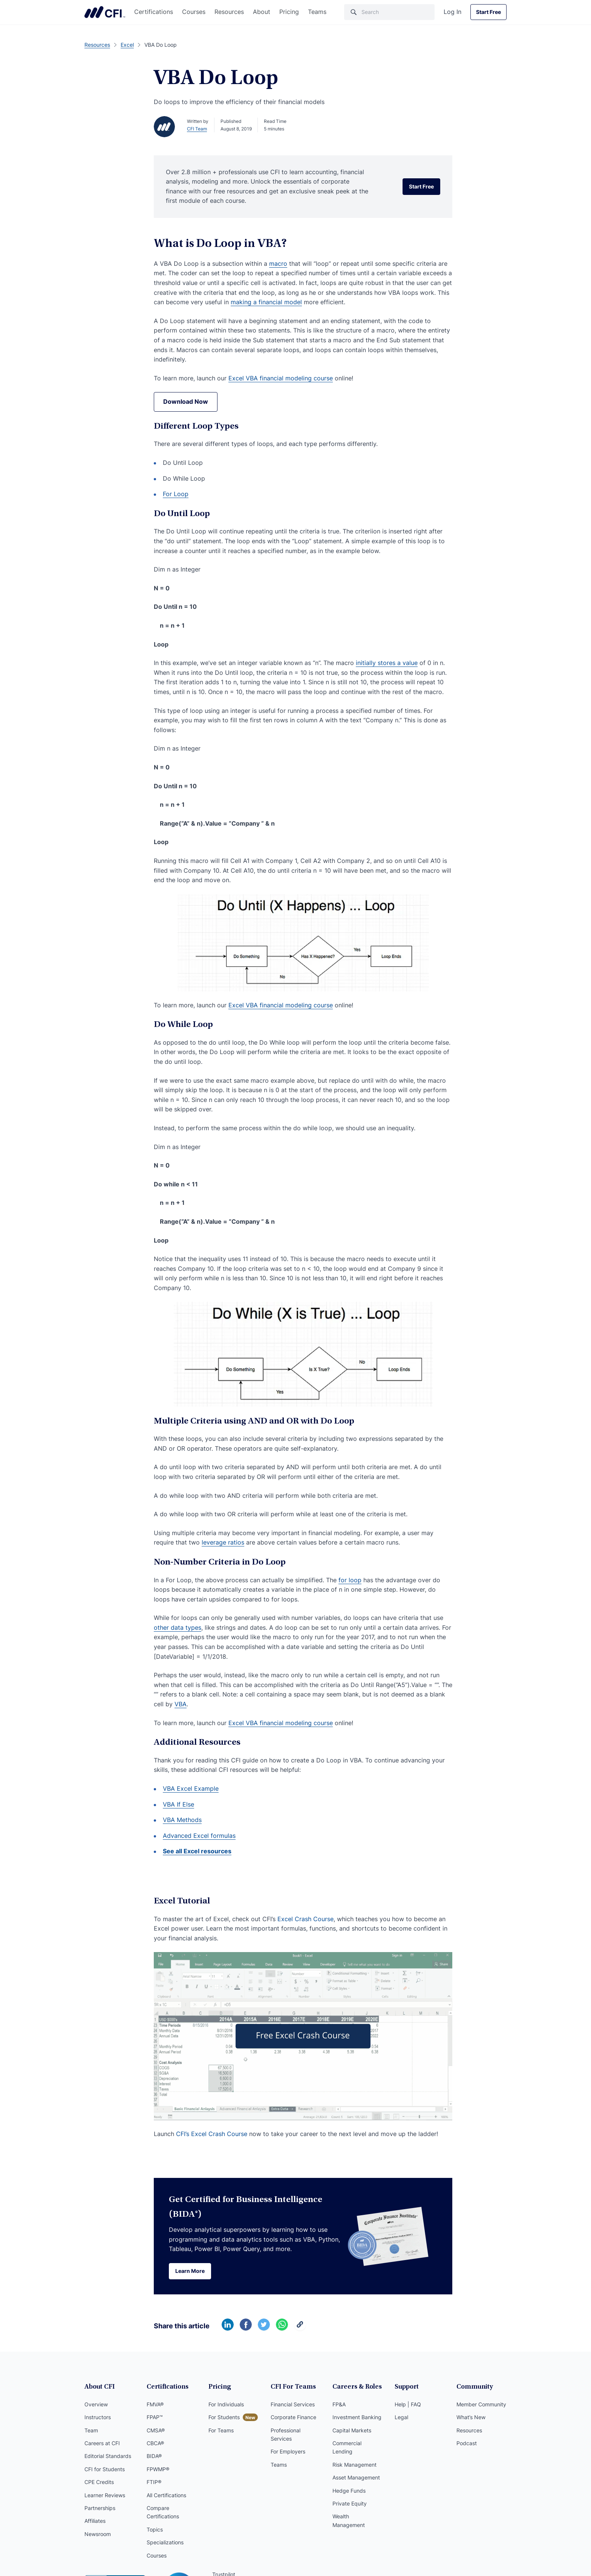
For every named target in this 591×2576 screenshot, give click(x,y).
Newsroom (97, 2534)
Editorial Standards (107, 2456)
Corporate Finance (293, 2417)
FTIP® (154, 2482)
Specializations (165, 2542)
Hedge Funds (349, 2490)
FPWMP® (158, 2469)
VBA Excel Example (191, 1788)
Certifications (153, 11)
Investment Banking (356, 2417)
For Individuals (226, 2404)
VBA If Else (178, 1804)
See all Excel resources (197, 1851)
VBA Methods (182, 1820)
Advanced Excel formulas (199, 1835)
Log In (452, 11)
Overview (96, 2404)
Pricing (289, 11)
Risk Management (354, 2464)
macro (278, 263)
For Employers (288, 2451)
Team (91, 2430)
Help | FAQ (408, 2404)
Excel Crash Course (305, 1919)
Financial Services (293, 2404)
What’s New (470, 2417)
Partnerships (99, 2508)
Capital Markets (351, 2430)
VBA (181, 1704)
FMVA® (155, 2404)
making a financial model (266, 302)
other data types (177, 1627)
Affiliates (95, 2521)
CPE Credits (99, 2482)
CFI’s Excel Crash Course (211, 2134)
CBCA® (155, 2443)
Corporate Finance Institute (104, 12)
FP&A (339, 2404)
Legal (401, 2417)
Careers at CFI (102, 2443)
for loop (349, 1580)
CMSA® (156, 2430)
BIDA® (154, 2456)
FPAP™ (155, 2417)
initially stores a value (387, 663)
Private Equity (349, 2503)
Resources (229, 11)
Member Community (481, 2404)
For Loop (175, 494)
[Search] (389, 12)
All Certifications (166, 2495)
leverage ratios (223, 1542)
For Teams (221, 2430)
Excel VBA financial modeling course (280, 378)
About (261, 11)
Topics (155, 2529)
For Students (224, 2417)
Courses (193, 11)
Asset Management (356, 2477)
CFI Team (197, 129)
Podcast (466, 2443)
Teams (317, 11)
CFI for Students (104, 2469)
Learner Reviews (104, 2495)
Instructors (97, 2417)
